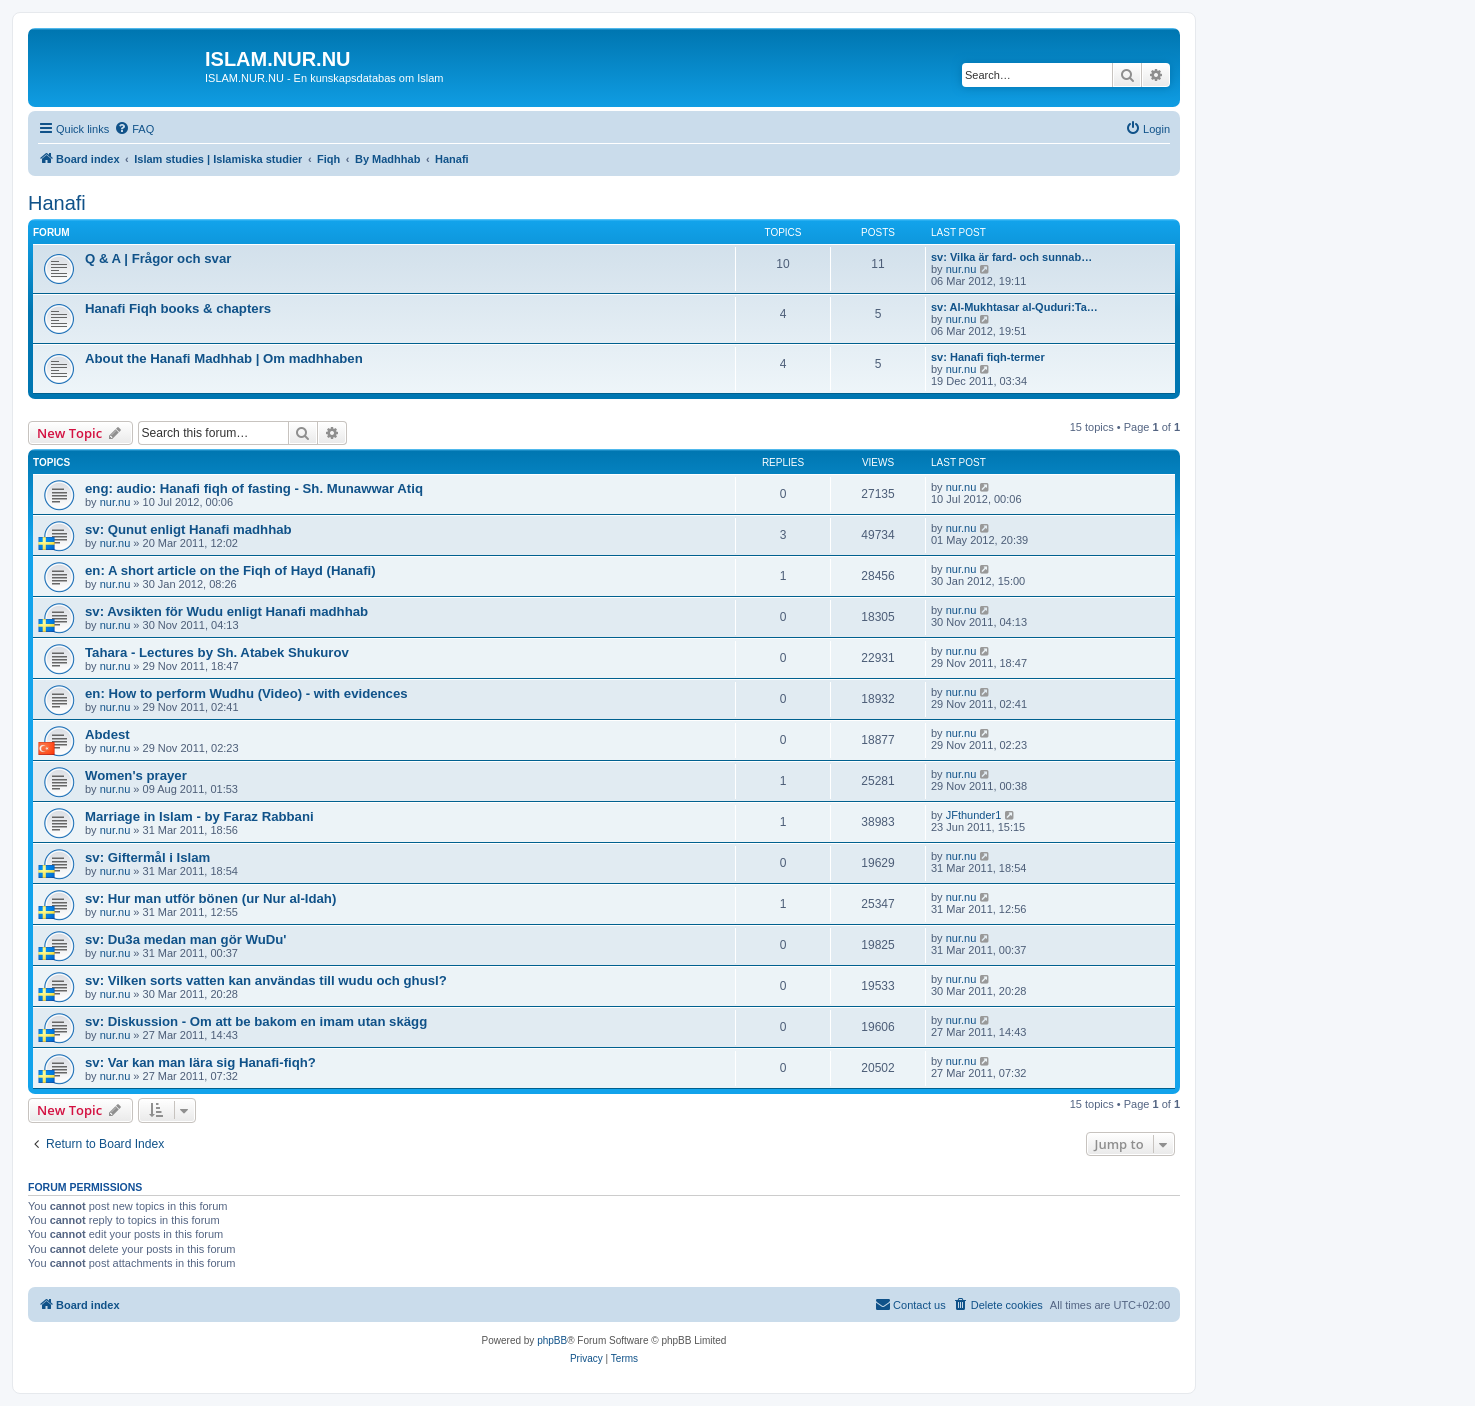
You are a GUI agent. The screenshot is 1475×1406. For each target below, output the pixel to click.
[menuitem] (134, 129)
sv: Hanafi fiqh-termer (988, 357)
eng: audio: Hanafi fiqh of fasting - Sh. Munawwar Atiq (254, 488)
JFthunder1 (974, 815)
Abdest (107, 734)
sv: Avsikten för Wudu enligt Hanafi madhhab (226, 611)
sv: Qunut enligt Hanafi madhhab (188, 529)
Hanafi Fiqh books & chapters (178, 308)
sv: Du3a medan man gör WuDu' (185, 939)
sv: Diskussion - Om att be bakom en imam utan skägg (256, 1021)
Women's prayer (136, 775)
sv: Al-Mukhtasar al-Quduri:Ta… (1014, 307)
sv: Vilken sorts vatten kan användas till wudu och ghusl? (266, 980)
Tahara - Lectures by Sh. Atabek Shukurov (217, 652)
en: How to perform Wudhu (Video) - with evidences (246, 693)
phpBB (552, 1340)
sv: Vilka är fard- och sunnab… (1011, 257)
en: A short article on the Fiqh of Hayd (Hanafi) (230, 570)
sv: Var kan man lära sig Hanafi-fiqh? (200, 1062)
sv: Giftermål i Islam (147, 857)
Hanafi (57, 203)
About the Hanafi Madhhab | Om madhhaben (224, 358)
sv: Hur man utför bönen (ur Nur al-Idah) (210, 898)
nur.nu (961, 269)
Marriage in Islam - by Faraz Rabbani (199, 816)
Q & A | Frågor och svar (158, 258)
